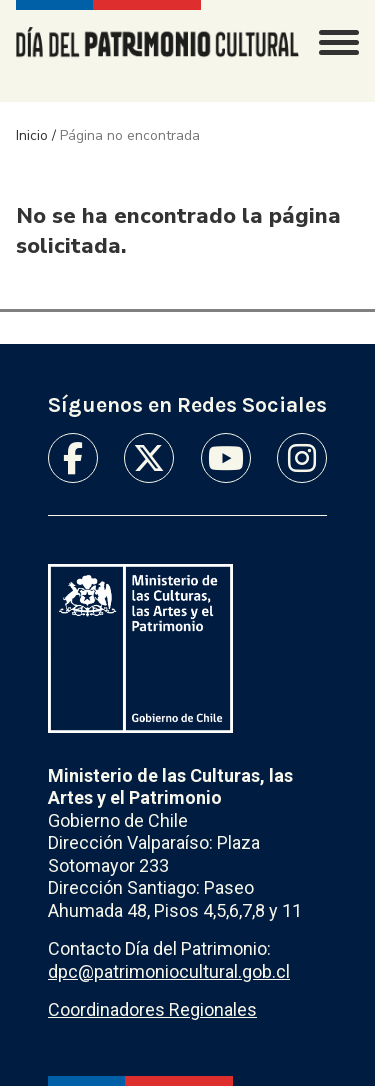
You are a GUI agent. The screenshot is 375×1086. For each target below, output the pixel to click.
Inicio (32, 135)
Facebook (73, 458)
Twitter (149, 458)
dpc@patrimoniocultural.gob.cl (169, 971)
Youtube (226, 458)
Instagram (302, 458)
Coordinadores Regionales (152, 1009)
